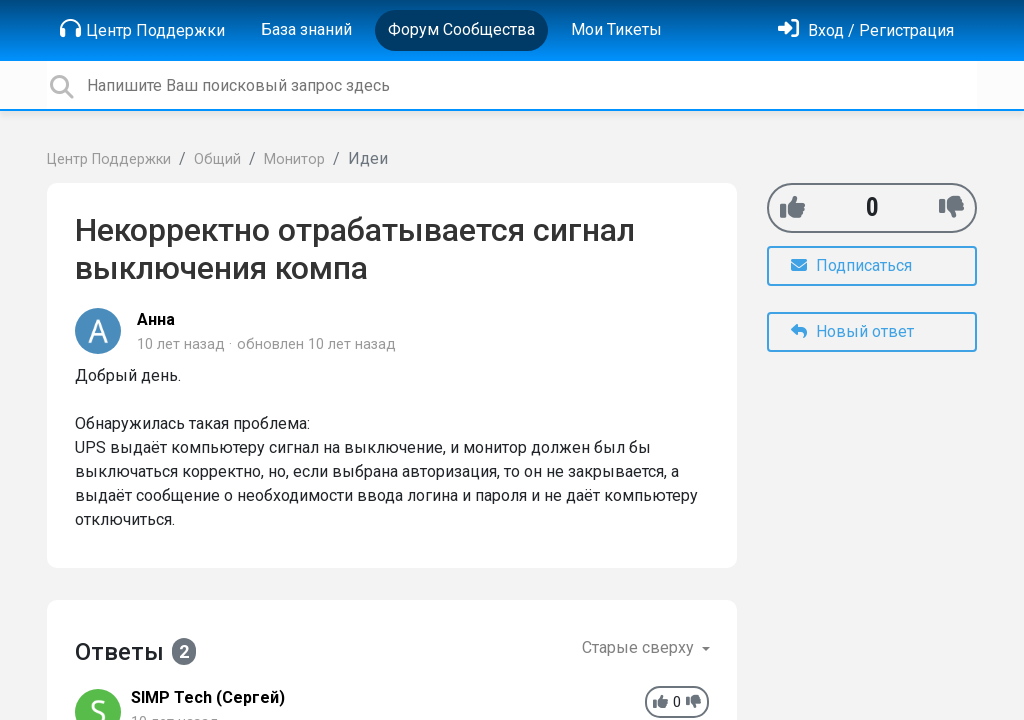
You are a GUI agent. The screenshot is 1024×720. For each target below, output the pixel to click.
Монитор (294, 159)
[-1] (951, 207)
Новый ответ (852, 331)
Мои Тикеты (616, 29)
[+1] (792, 207)
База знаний (306, 29)
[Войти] (866, 30)
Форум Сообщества (461, 29)
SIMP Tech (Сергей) (208, 697)
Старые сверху (640, 647)
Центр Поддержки (142, 29)
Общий (217, 159)
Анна (156, 319)
